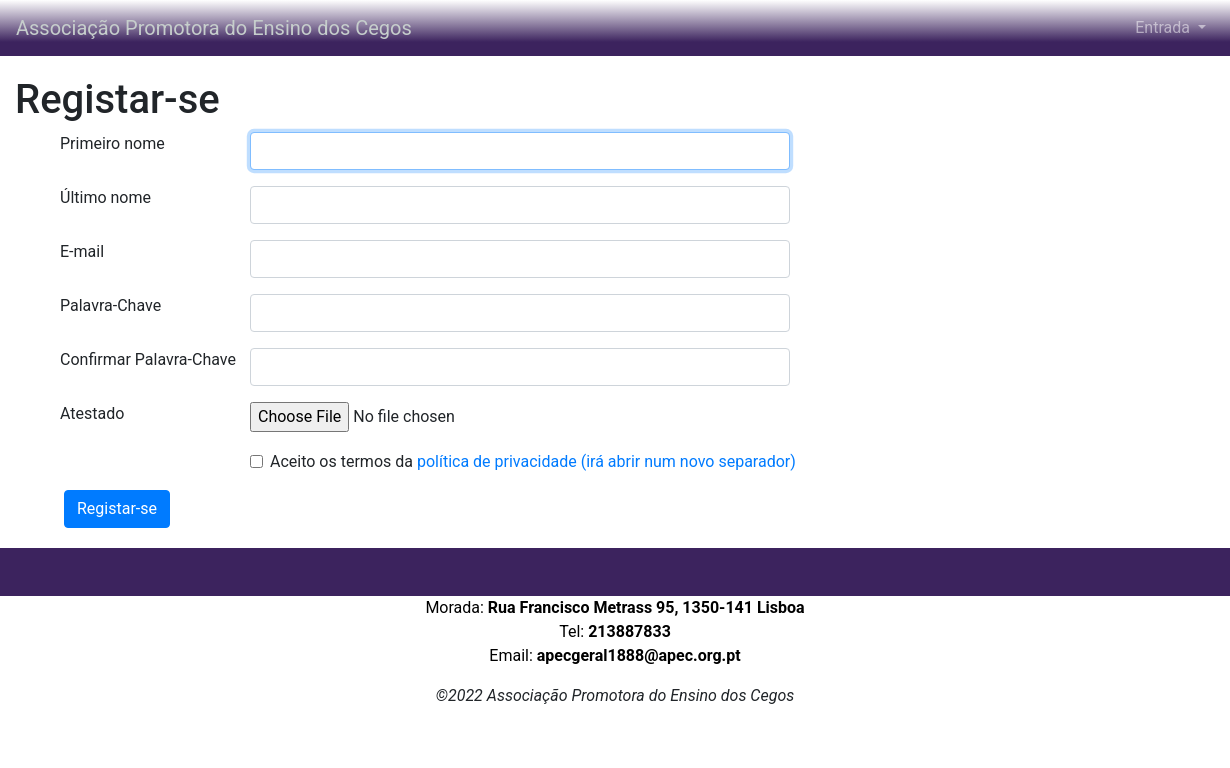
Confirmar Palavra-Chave (147, 359)
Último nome (105, 197)
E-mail (82, 251)
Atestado (92, 413)
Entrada (1164, 27)
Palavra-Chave (110, 305)
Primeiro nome (112, 143)
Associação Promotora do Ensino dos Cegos (216, 28)
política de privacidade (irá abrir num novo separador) (606, 461)
